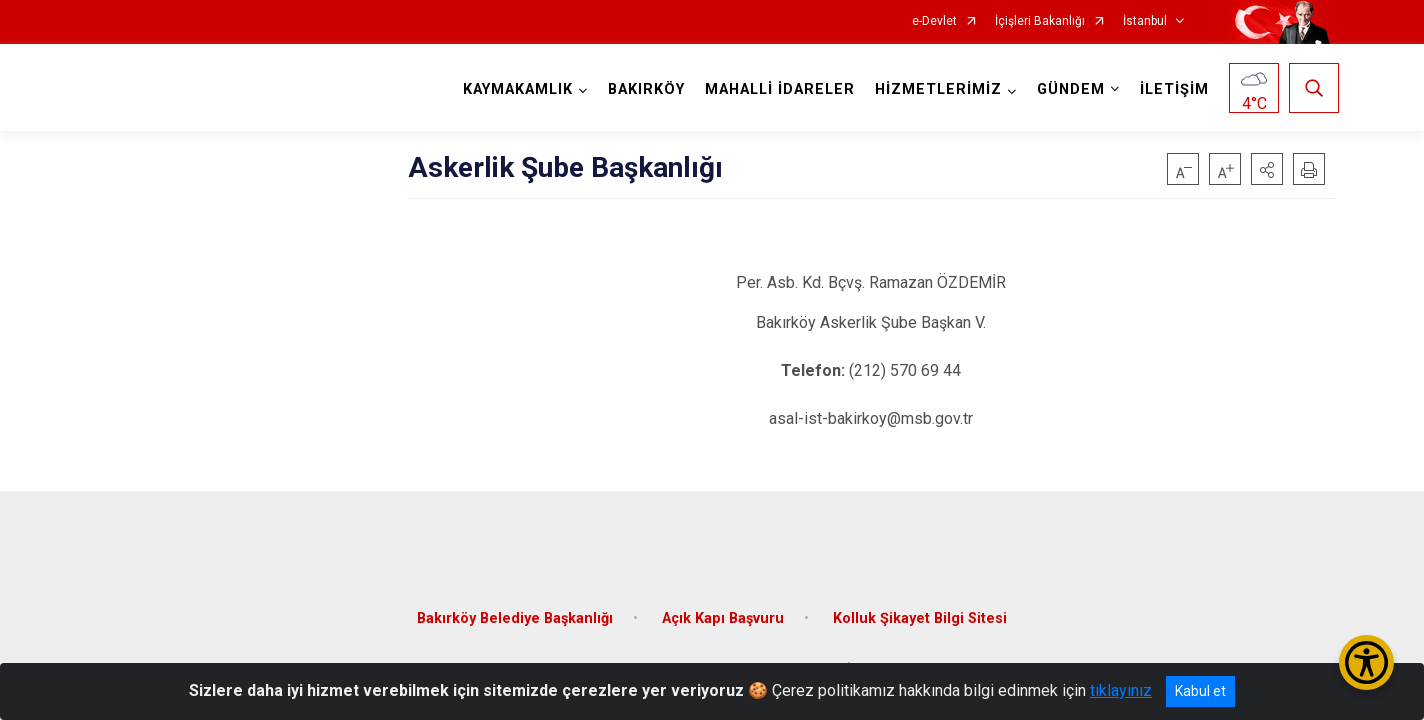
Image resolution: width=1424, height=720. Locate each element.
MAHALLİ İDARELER (776, 89)
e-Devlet (934, 21)
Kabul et (1200, 691)
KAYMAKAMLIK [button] (514, 89)
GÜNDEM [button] (1067, 89)
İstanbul (1145, 21)
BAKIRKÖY (642, 89)
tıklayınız (1121, 690)
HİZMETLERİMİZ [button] (934, 89)
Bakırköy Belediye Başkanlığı (515, 603)
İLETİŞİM (1170, 89)
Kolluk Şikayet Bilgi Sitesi (920, 603)
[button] (1267, 169)
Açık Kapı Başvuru (723, 603)
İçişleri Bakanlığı (1040, 21)
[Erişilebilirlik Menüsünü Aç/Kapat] (1366, 662)
